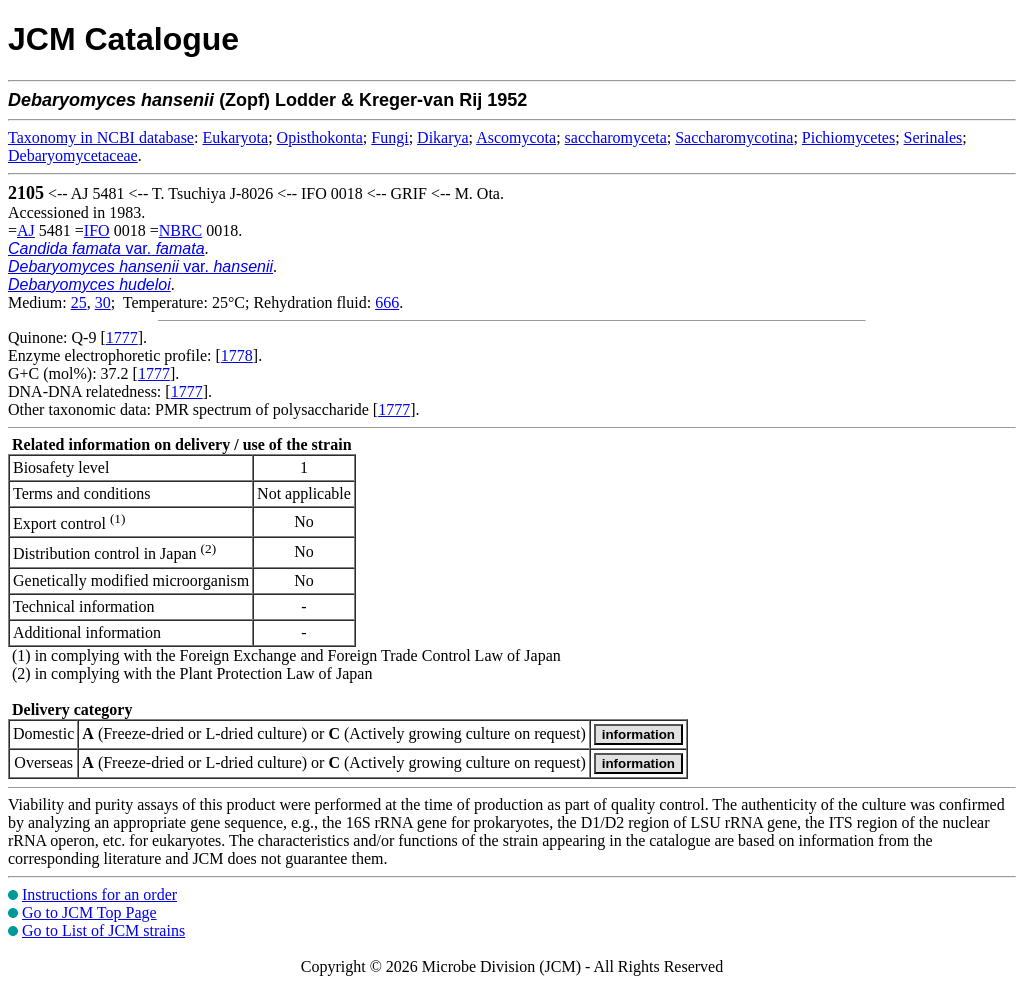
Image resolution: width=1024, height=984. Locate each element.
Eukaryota (235, 137)
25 (79, 302)
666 (387, 302)
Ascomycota (516, 137)
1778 (237, 355)
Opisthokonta (320, 137)
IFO (97, 230)
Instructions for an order (99, 894)
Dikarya (443, 137)
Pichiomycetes (848, 137)
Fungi (389, 137)
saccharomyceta (616, 137)
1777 (122, 337)
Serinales (933, 137)
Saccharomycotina (734, 137)
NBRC (181, 230)
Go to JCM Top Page (89, 912)
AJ (26, 230)
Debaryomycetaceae (73, 155)
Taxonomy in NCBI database (101, 137)
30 (103, 302)
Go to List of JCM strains (103, 930)
